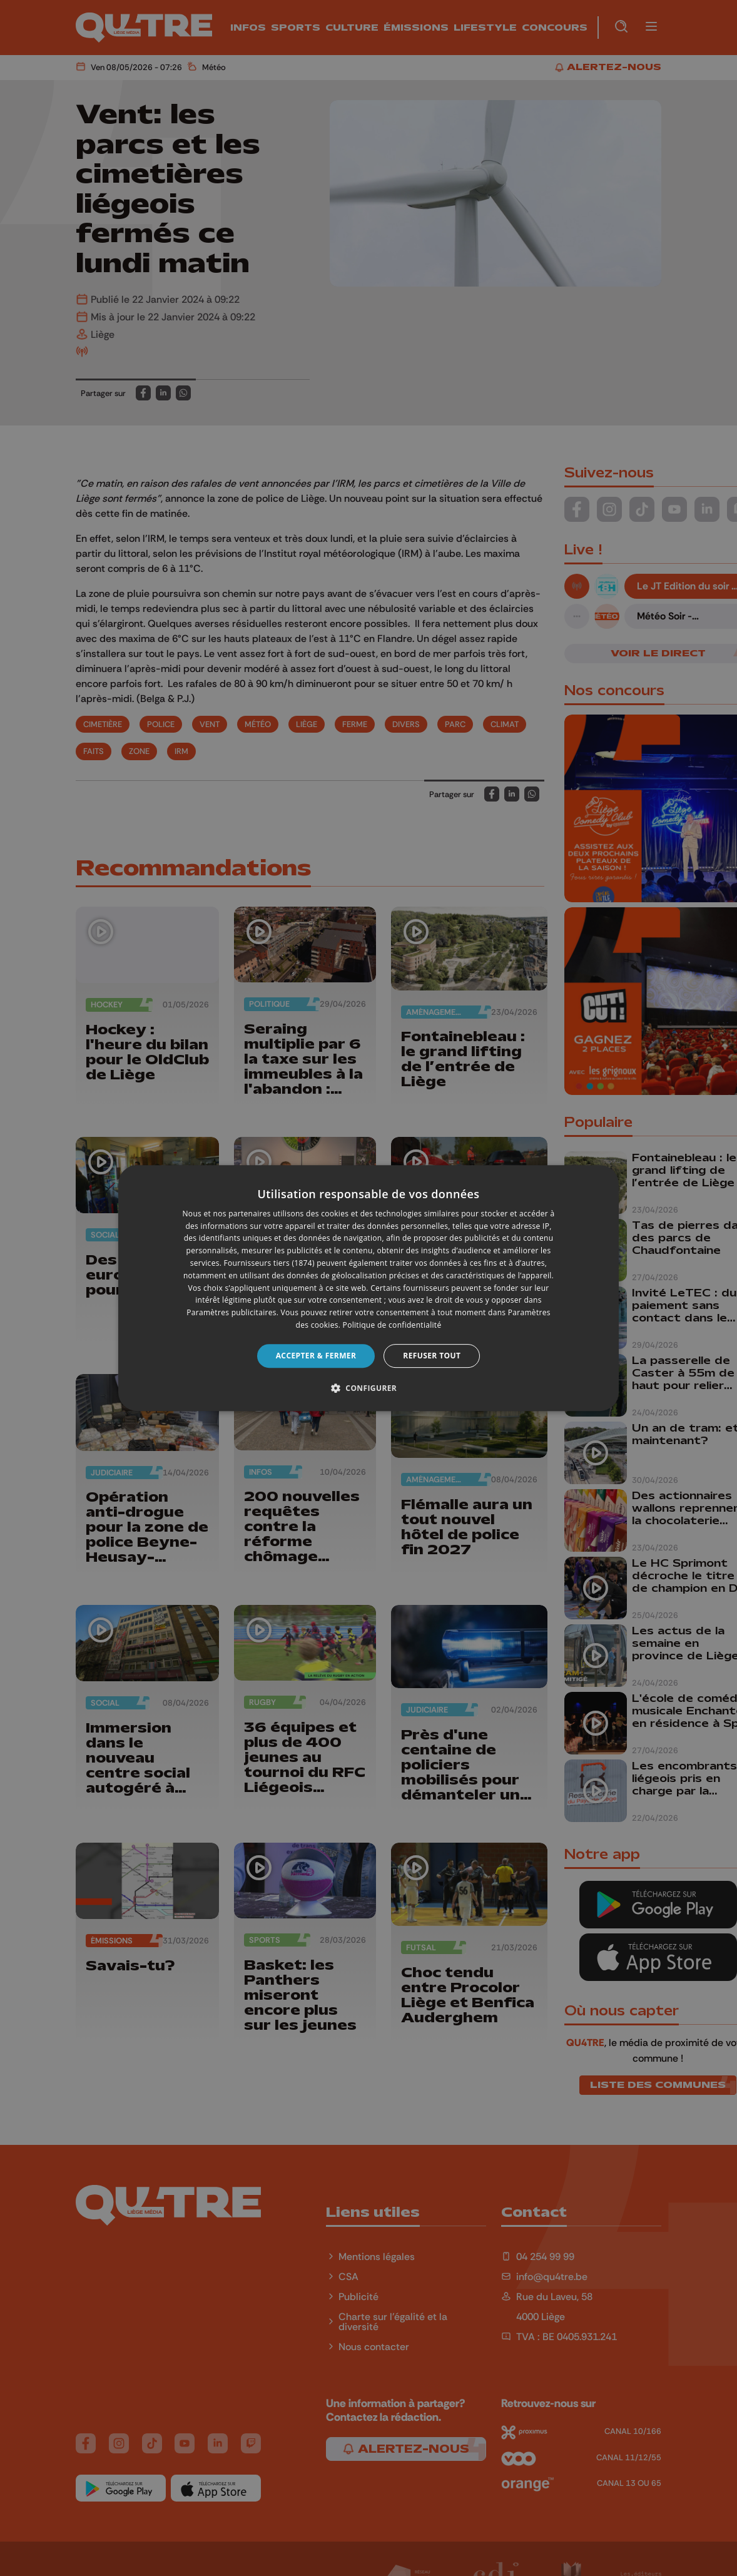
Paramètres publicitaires (231, 1312)
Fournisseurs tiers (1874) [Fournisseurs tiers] (269, 1263)
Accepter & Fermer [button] (316, 1355)
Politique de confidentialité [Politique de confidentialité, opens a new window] (392, 1325)
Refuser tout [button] (431, 1355)
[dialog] (368, 1288)
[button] (368, 1387)
